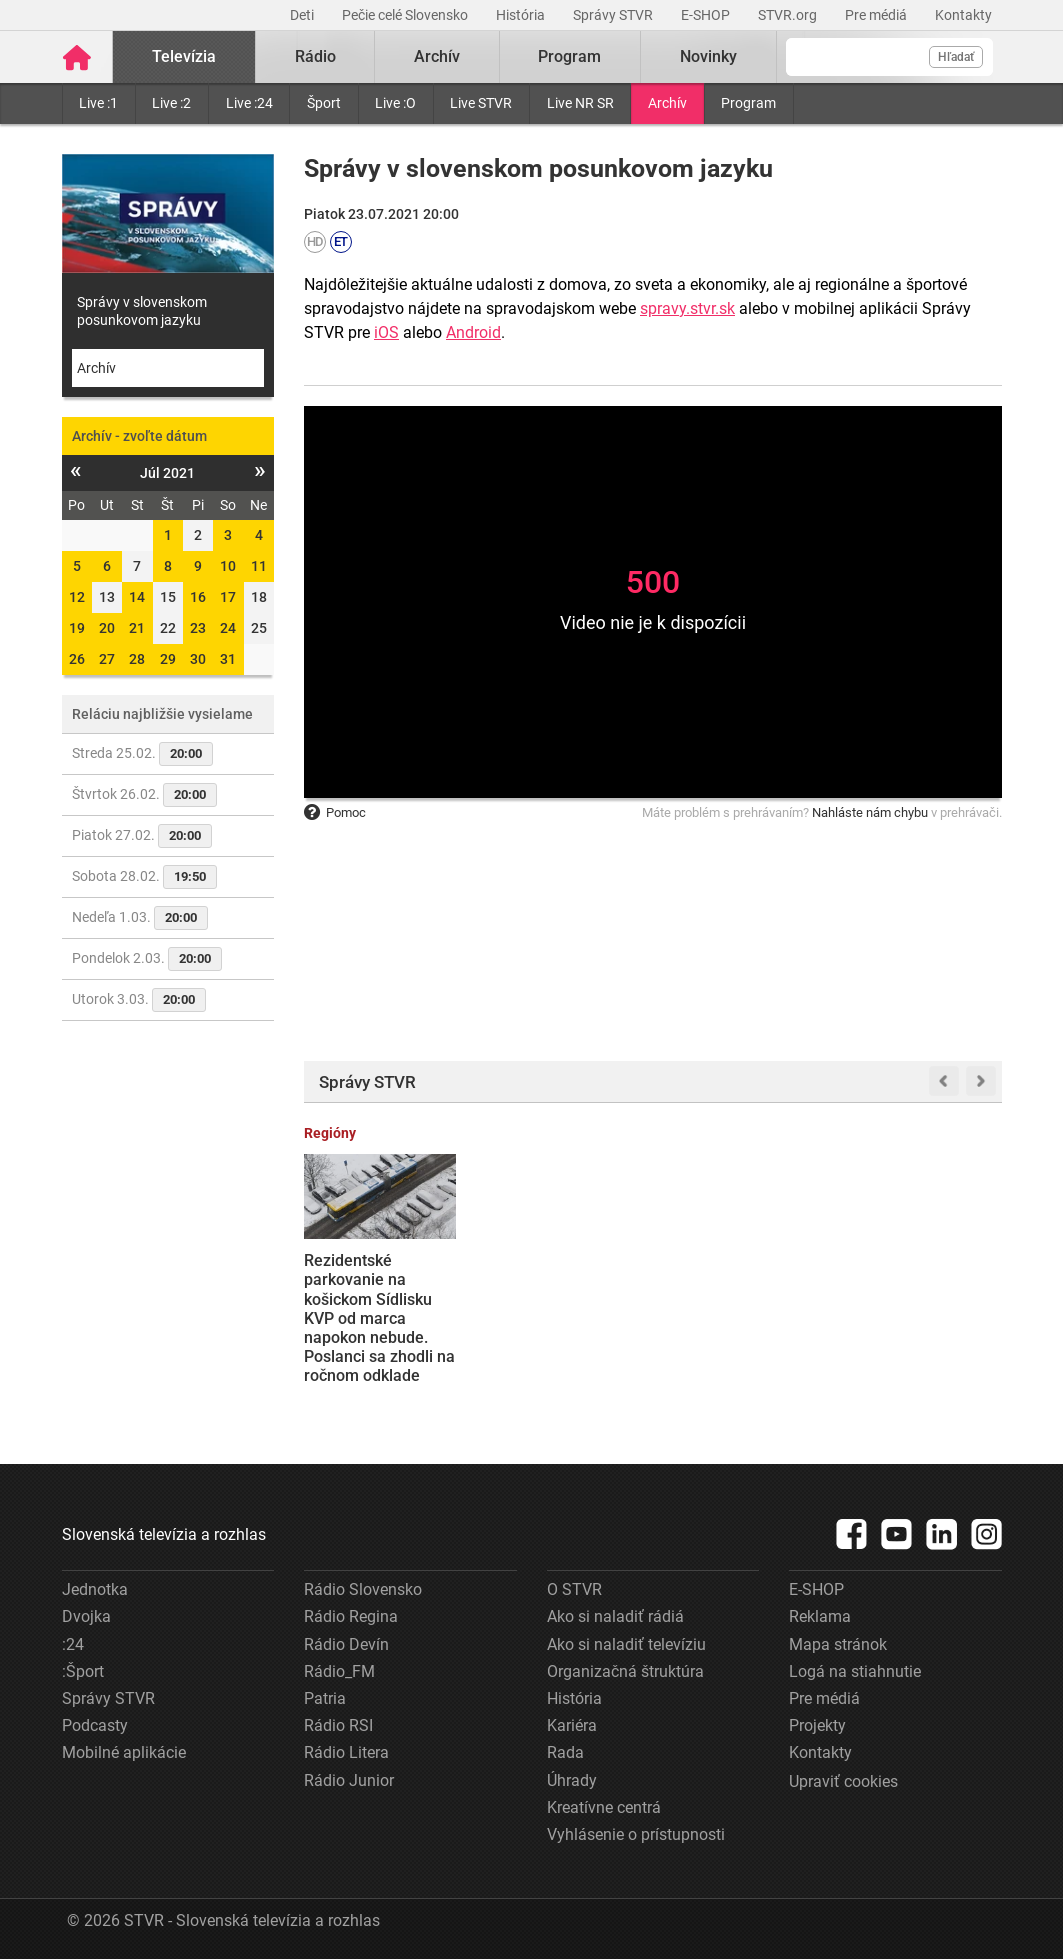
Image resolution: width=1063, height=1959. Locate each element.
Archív (667, 103)
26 (77, 659)
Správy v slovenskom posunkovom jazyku (142, 311)
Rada (565, 1752)
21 (137, 628)
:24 (73, 1644)
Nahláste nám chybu (870, 812)
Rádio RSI (338, 1725)
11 (259, 566)
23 (198, 628)
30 (198, 659)
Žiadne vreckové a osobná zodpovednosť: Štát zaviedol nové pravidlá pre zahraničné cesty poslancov (555, 1318)
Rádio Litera (346, 1752)
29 (168, 659)
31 (228, 659)
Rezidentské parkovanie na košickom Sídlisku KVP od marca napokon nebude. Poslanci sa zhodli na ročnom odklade (379, 1318)
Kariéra (572, 1725)
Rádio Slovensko (363, 1589)
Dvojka (86, 1616)
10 (228, 566)
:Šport (83, 1671)
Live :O (395, 103)
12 (77, 597)
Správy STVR (614, 15)
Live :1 (98, 103)
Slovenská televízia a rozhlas (164, 1534)
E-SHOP (707, 15)
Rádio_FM (339, 1671)
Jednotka (95, 1589)
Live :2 (171, 103)
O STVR (574, 1589)
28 (137, 659)
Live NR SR (580, 103)
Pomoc (335, 812)
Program (748, 103)
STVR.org (789, 15)
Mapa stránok (838, 1644)
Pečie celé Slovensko (406, 15)
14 (137, 597)
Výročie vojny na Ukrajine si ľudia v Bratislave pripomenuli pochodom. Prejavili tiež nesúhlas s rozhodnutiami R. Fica (739, 1327)
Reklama (820, 1616)
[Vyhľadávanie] (889, 57)
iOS (386, 332)
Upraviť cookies (843, 1781)
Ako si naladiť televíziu (626, 1644)
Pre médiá (877, 15)
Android (473, 332)
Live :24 (249, 103)
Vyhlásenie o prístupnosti (636, 1834)
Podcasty (95, 1725)
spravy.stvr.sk (687, 308)
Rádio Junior (349, 1780)
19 (77, 628)
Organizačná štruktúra (625, 1671)
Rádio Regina (351, 1616)
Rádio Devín (346, 1644)
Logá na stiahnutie (855, 1671)
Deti (303, 15)
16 (198, 597)
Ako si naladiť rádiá (615, 1616)
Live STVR (481, 103)
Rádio (315, 56)
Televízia (184, 56)
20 (107, 628)
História (522, 15)
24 (228, 628)
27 (107, 659)
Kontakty (963, 15)
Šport (324, 103)
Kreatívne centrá (604, 1807)
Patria (325, 1698)
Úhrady (572, 1780)
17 (228, 597)
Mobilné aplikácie (124, 1752)
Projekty (817, 1725)
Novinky (708, 56)
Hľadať (956, 57)
